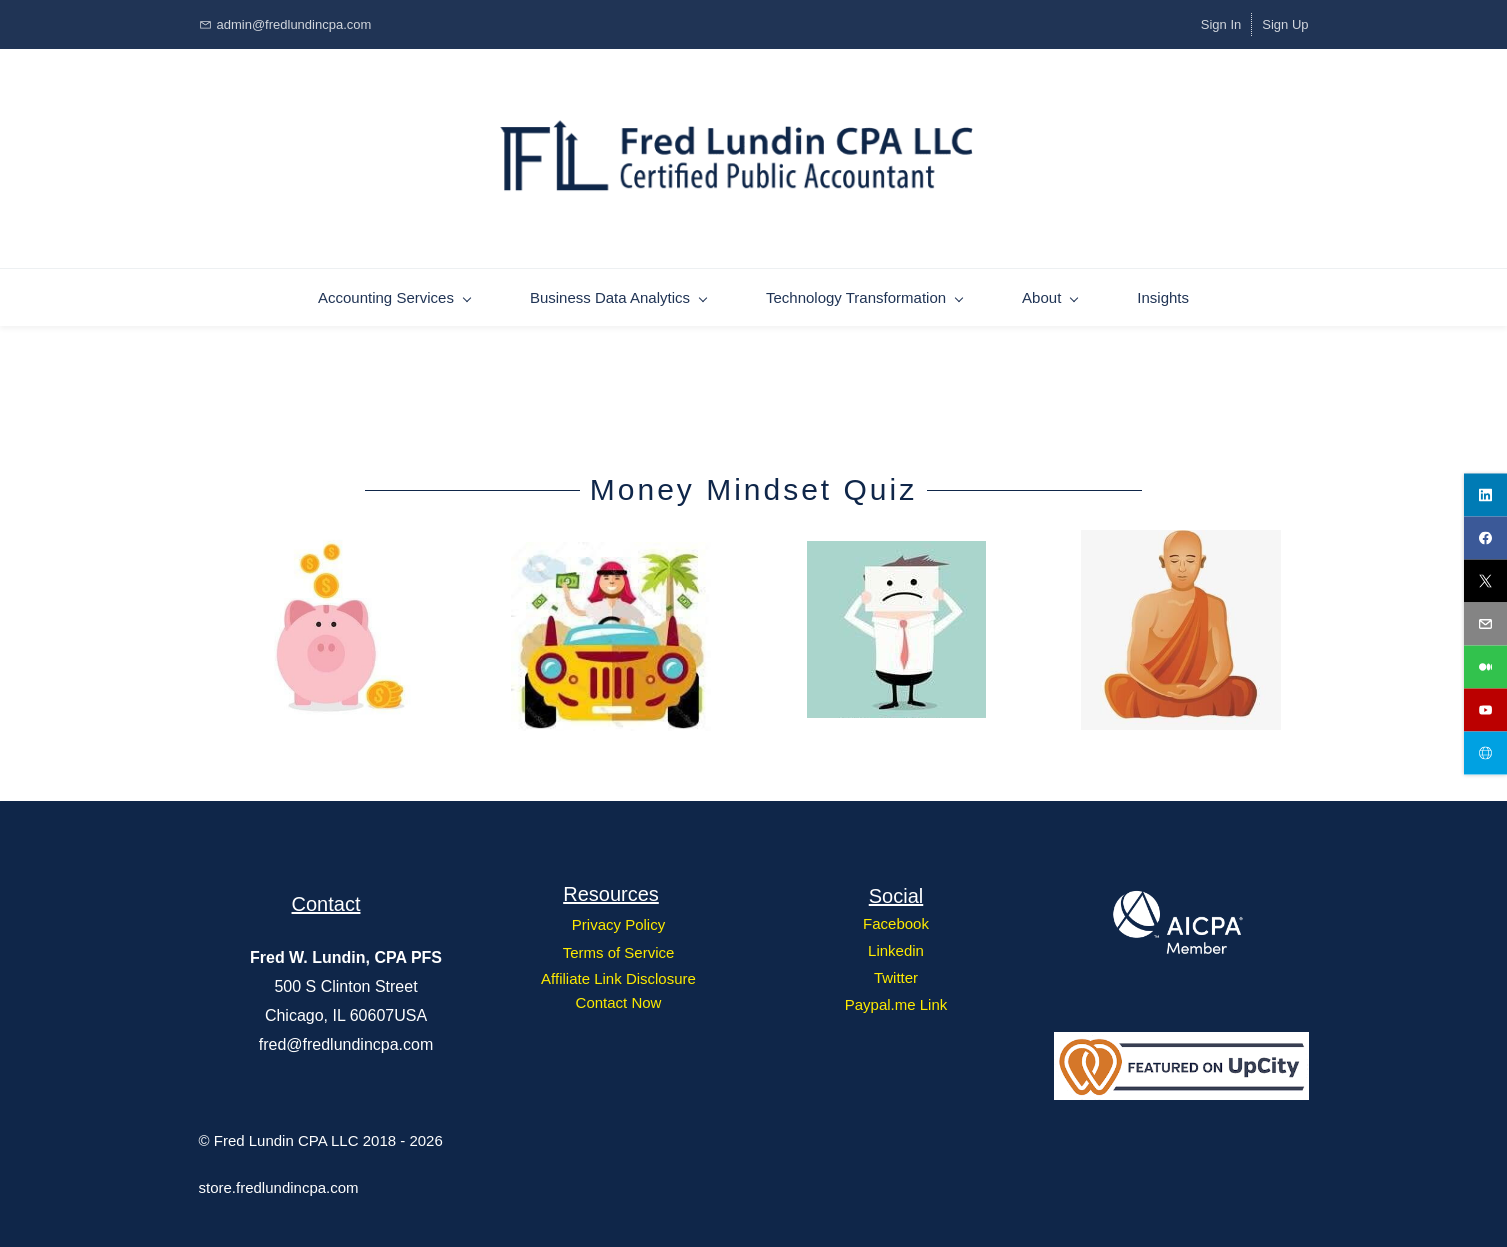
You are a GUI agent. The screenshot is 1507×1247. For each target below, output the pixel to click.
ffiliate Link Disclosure (623, 975)
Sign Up (1285, 24)
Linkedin (896, 947)
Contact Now (619, 999)
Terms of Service (619, 949)
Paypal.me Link (896, 1001)
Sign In (1221, 24)
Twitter (896, 974)
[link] (326, 539)
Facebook (896, 920)
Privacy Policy (618, 921)
